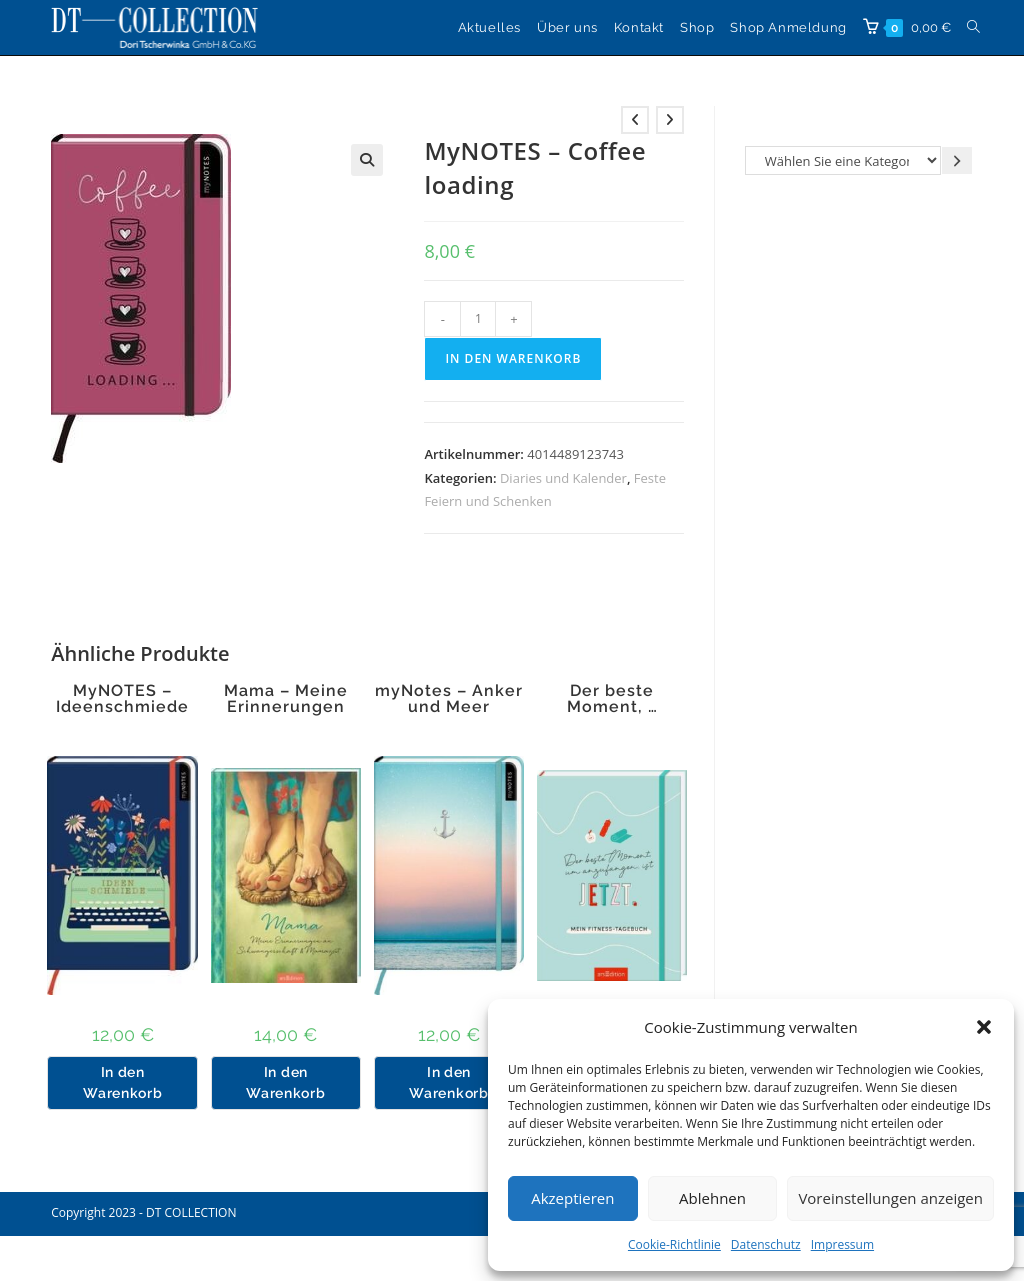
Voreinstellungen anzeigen (890, 1198)
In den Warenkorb (513, 358)
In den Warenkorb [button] (122, 1082)
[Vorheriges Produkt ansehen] (635, 120)
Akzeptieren (572, 1198)
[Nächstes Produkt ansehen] (670, 120)
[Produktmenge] (478, 319)
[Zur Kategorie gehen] (957, 160)
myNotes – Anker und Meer (449, 699)
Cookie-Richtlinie (674, 1244)
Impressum (842, 1244)
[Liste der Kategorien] (843, 160)
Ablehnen (712, 1198)
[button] (984, 1027)
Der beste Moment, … (612, 699)
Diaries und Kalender (563, 478)
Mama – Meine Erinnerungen (286, 699)
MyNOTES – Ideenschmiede (122, 699)
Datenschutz (766, 1244)
